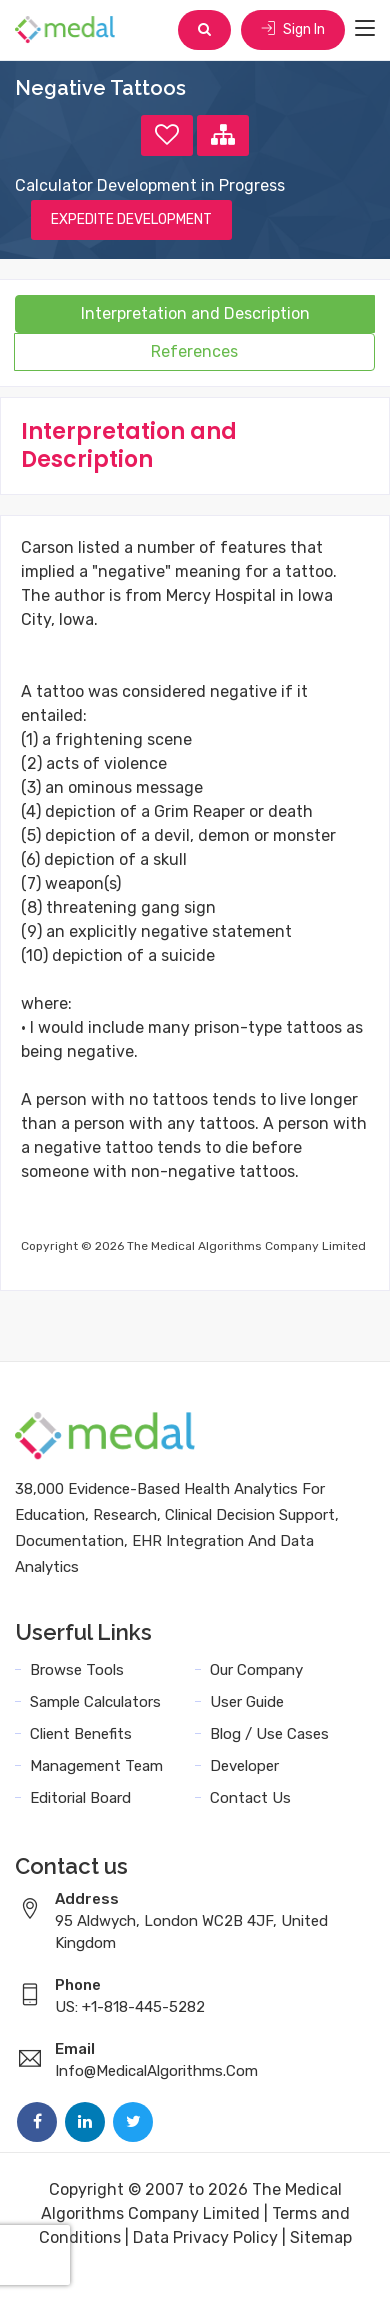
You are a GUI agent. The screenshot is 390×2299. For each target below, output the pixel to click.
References (194, 351)
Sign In (293, 29)
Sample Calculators (95, 1702)
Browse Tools (77, 1670)
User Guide (247, 1702)
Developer (244, 1766)
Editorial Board (80, 1798)
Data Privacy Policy (205, 2237)
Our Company (256, 1670)
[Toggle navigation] (365, 29)
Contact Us (250, 1798)
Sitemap (321, 2237)
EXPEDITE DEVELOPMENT (131, 219)
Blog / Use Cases (269, 1734)
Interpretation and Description (195, 313)
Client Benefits (81, 1734)
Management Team (96, 1766)
